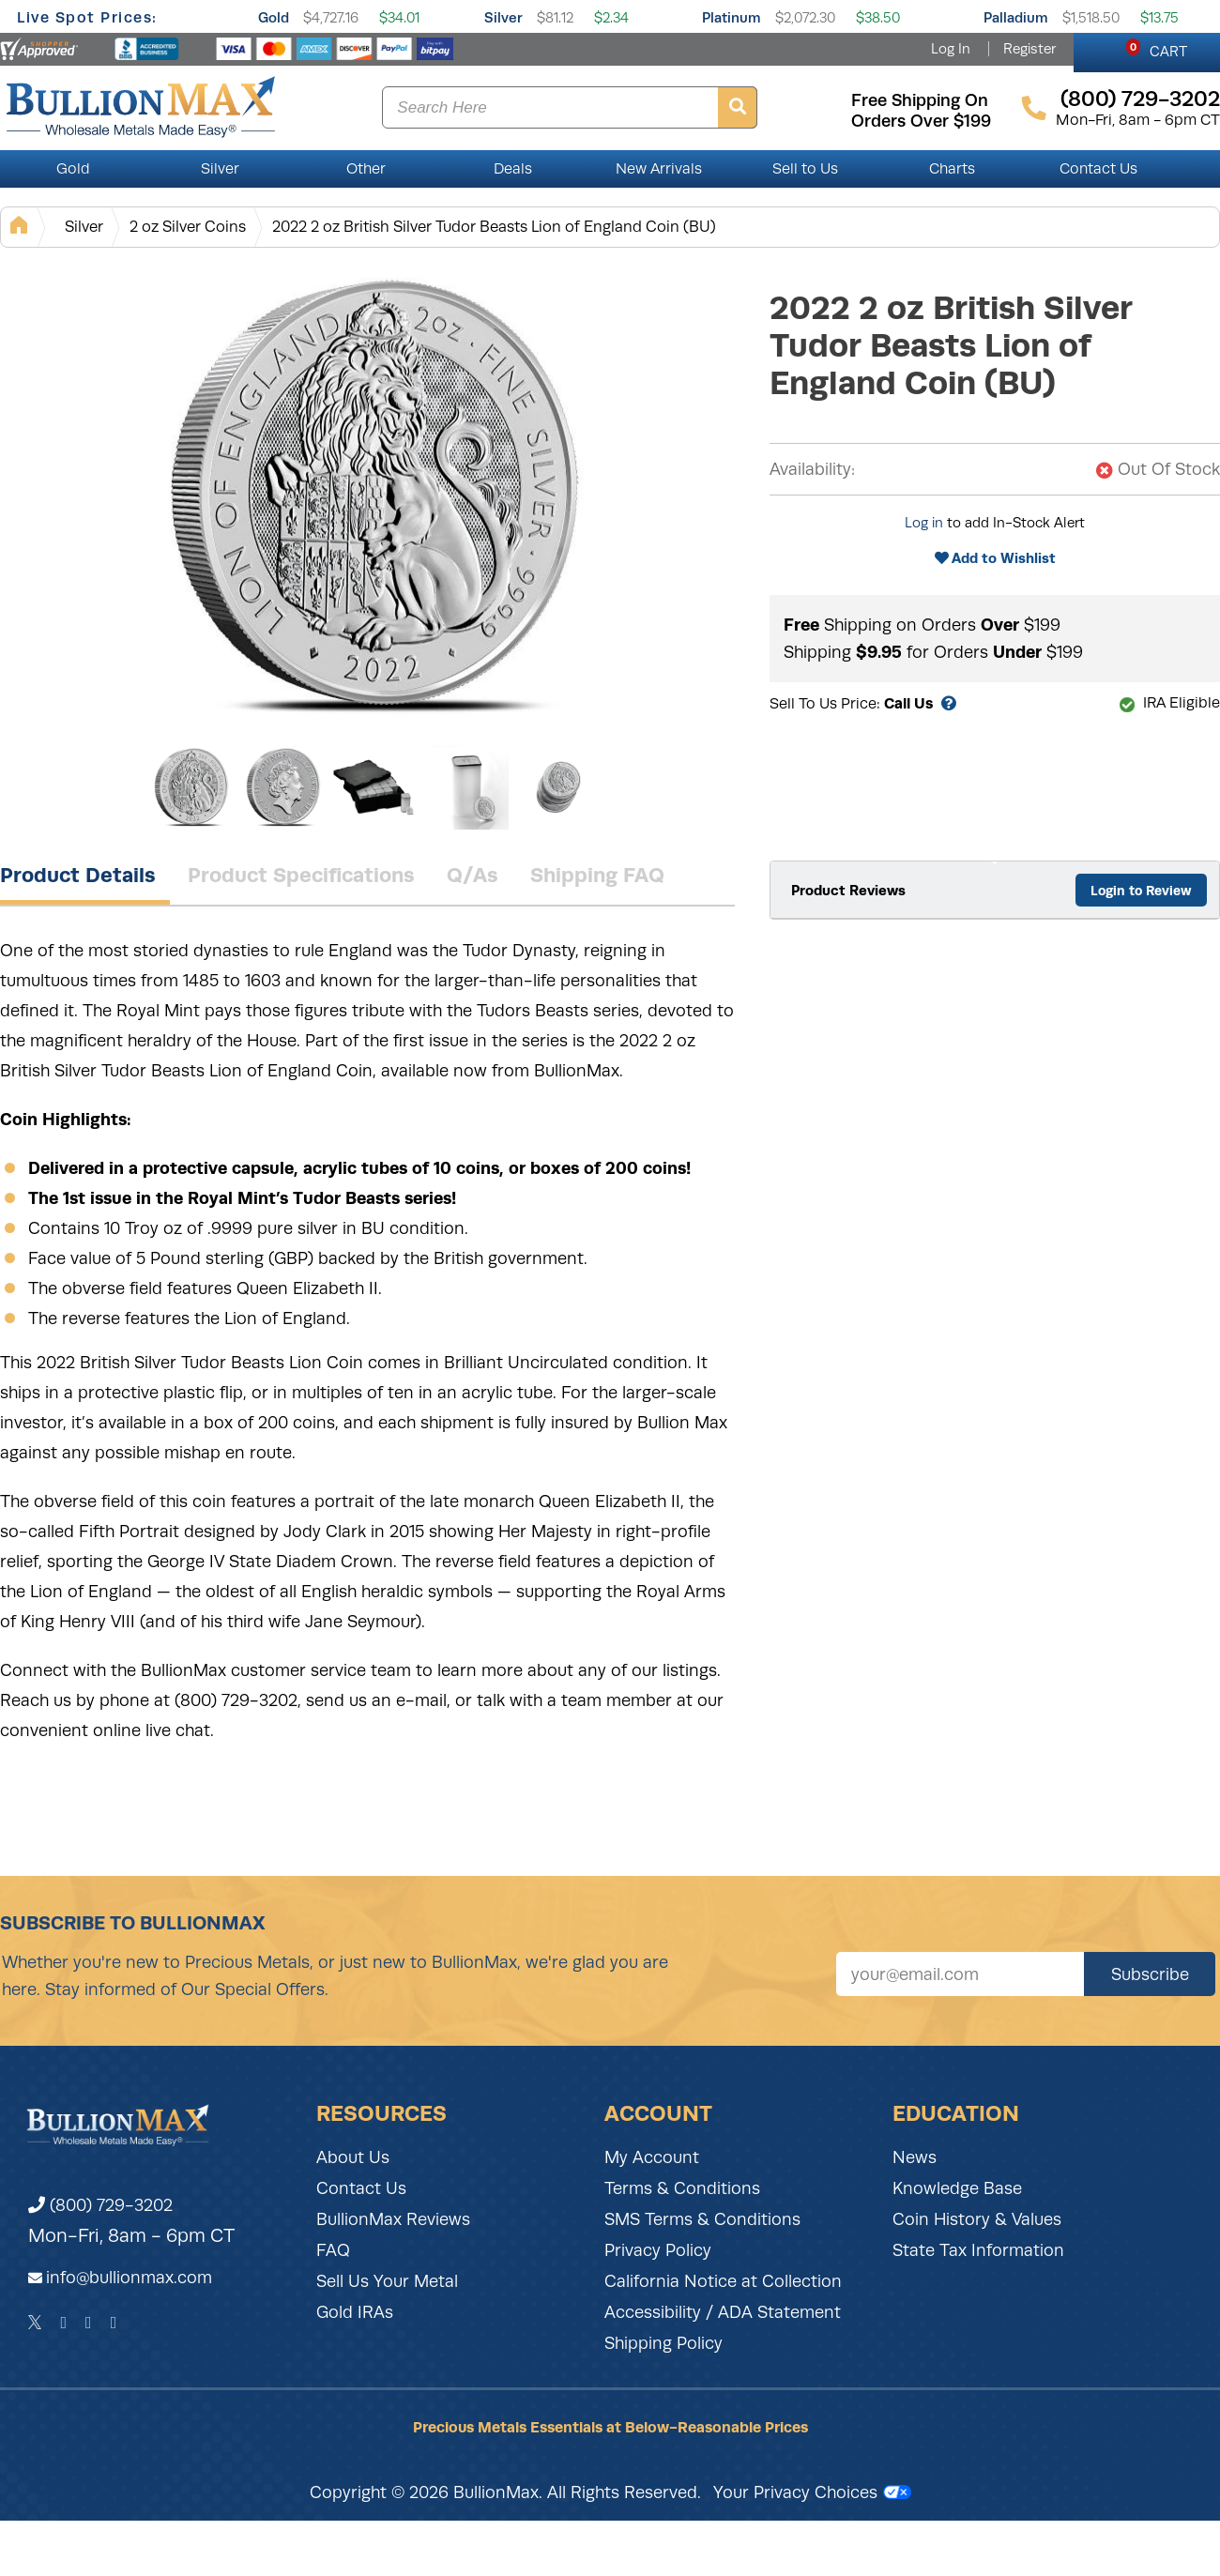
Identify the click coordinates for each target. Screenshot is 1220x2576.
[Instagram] (88, 2322)
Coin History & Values (976, 2219)
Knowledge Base (957, 2188)
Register (1029, 48)
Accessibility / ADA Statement (722, 2312)
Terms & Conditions (682, 2188)
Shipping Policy (663, 2343)
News (914, 2157)
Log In (950, 48)
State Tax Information (978, 2250)
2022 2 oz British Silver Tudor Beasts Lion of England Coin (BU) (494, 227)
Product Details (78, 874)
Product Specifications (301, 874)
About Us (352, 2157)
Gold (273, 17)
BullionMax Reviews (393, 2219)
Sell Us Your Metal (387, 2281)
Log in (924, 522)
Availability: (812, 469)
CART (1156, 48)
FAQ (333, 2250)
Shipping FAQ (597, 874)
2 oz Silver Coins (188, 227)
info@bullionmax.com (129, 2277)
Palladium (1016, 17)
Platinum (731, 17)
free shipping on (919, 100)
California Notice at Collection (723, 2281)
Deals (513, 168)
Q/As (472, 874)
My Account (651, 2157)
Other (366, 168)
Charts (952, 168)
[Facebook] (63, 2322)
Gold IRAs (354, 2312)
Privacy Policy (657, 2250)
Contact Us (1098, 168)
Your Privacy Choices (812, 2492)
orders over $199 (921, 121)
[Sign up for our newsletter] (960, 1974)
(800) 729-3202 (100, 2205)
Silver (503, 17)
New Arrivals (659, 168)
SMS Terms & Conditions (702, 2219)
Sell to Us (805, 168)
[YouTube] (114, 2322)
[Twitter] (35, 2322)
